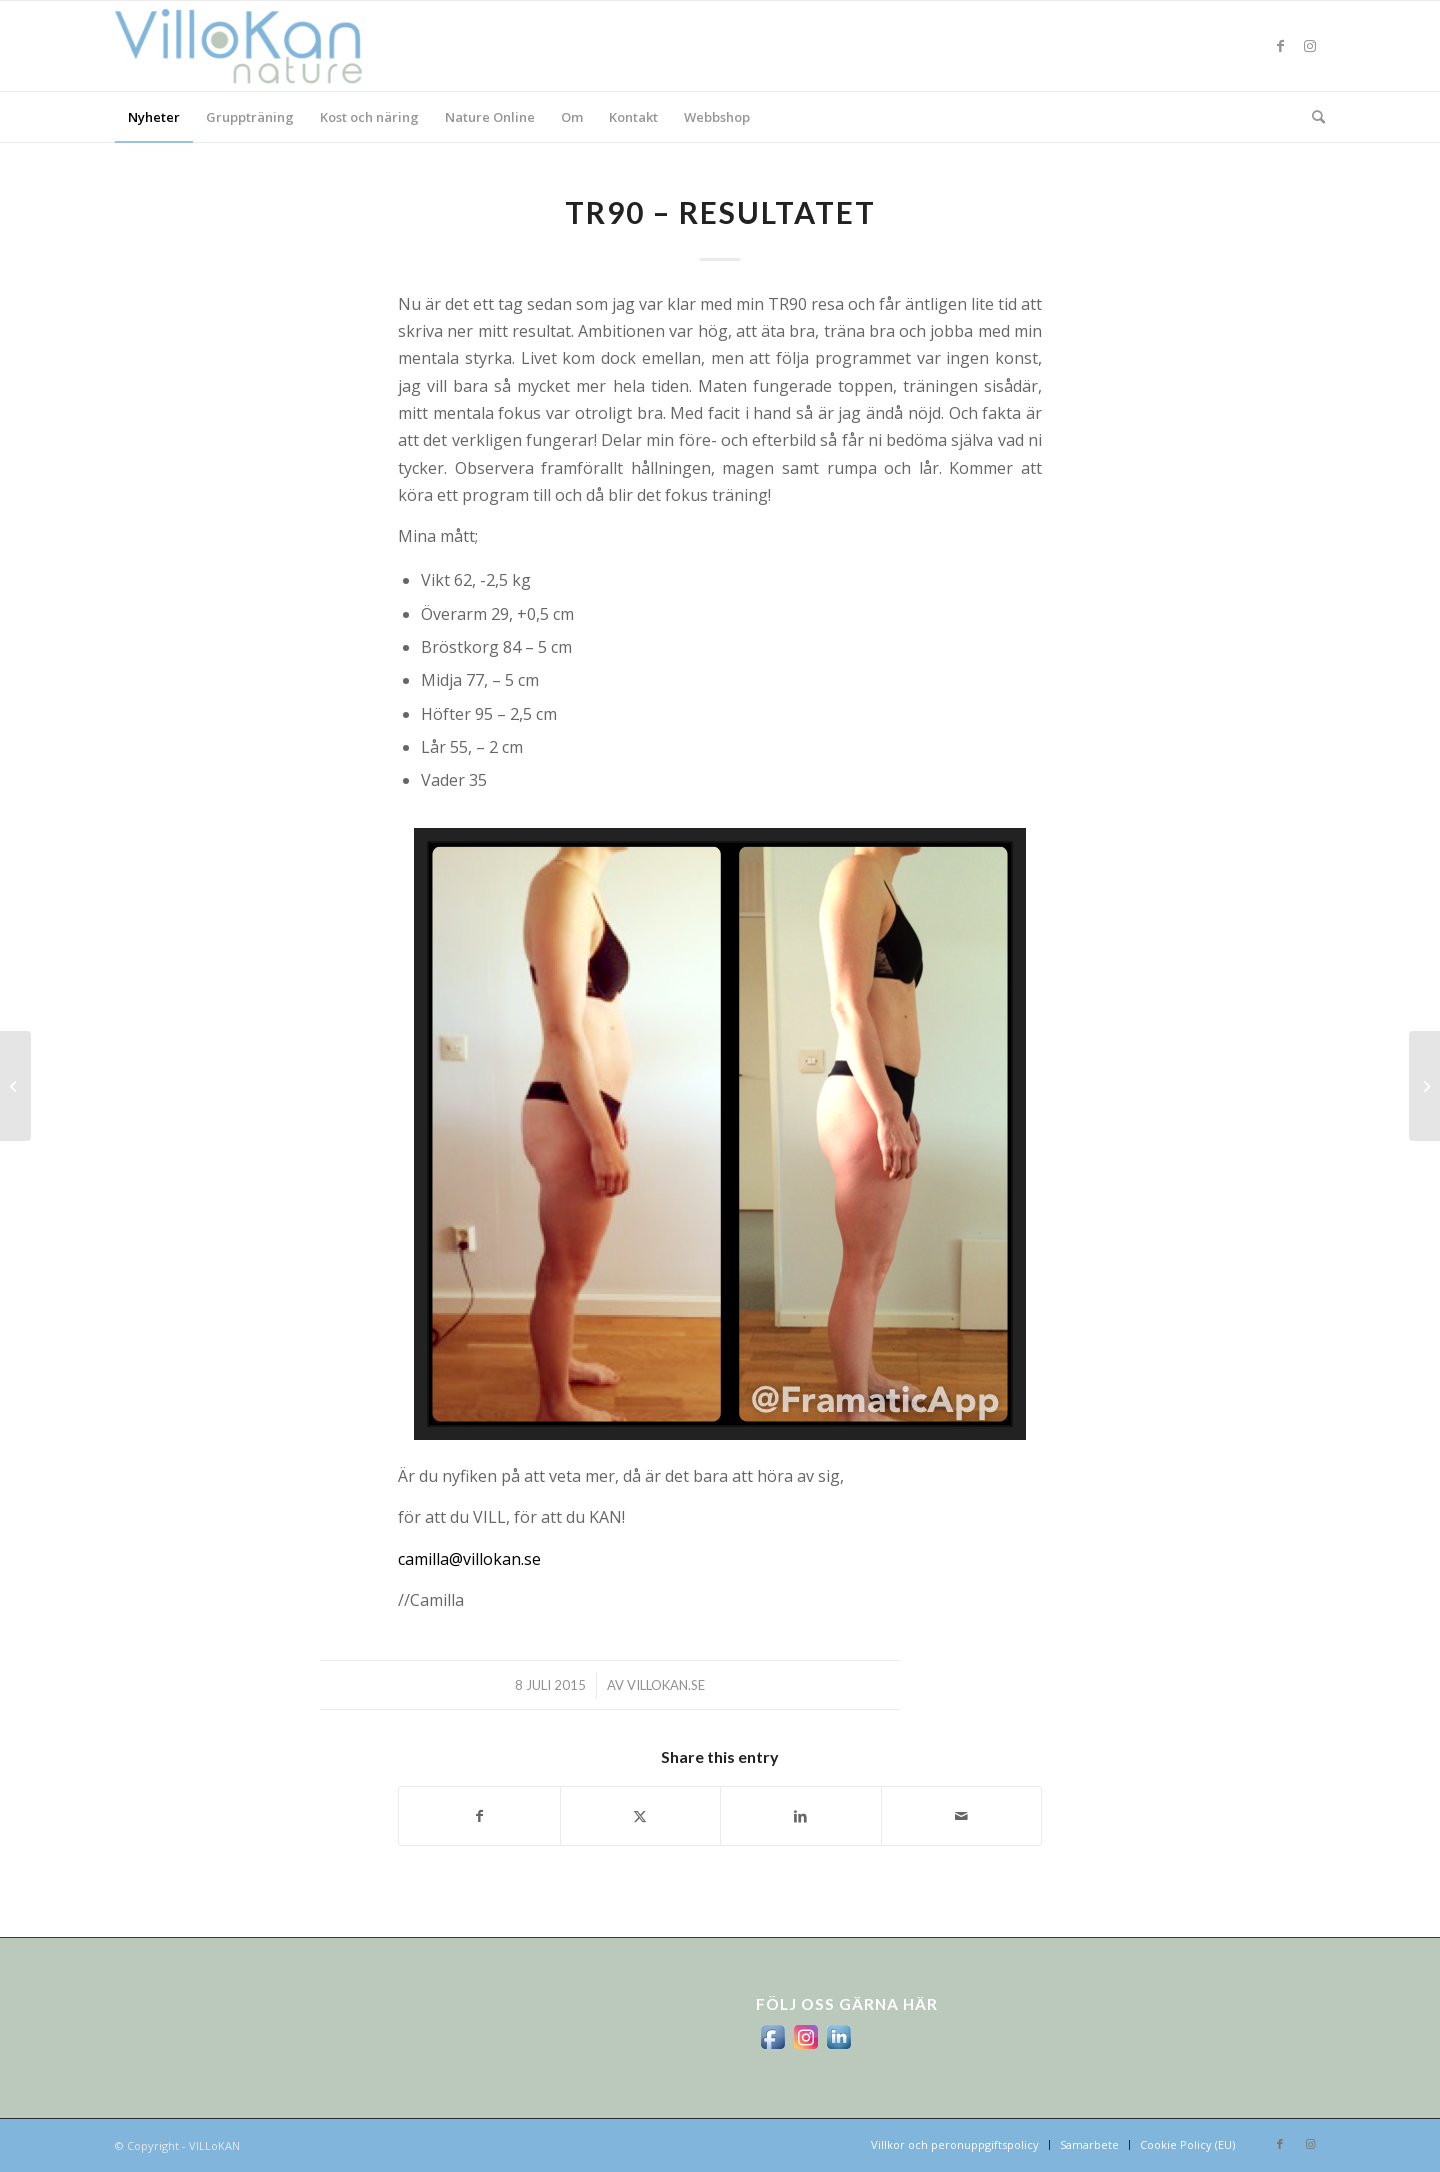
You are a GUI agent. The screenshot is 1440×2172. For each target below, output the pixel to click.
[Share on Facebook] (479, 1816)
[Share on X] (641, 1816)
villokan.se (666, 1685)
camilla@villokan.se (469, 1559)
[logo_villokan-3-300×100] (250, 46)
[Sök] (1312, 117)
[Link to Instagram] (1310, 46)
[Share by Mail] (962, 1816)
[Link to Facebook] (1280, 46)
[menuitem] (154, 117)
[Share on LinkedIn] (801, 1816)
